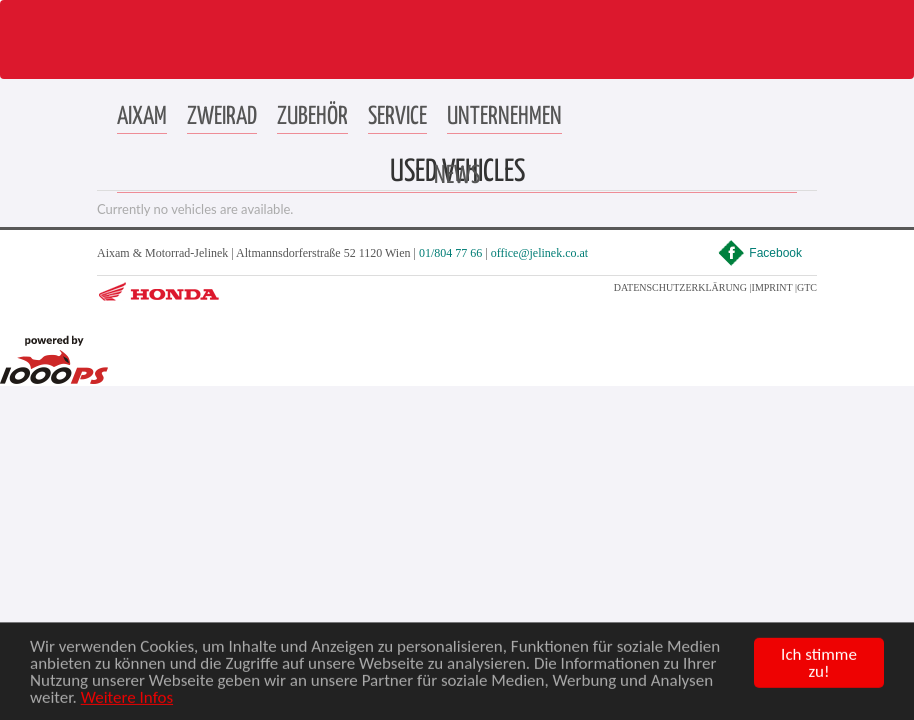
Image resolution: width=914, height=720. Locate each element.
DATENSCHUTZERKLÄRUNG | (683, 287)
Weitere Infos (127, 706)
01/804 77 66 (450, 253)
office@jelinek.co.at (539, 253)
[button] (142, 117)
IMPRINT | (774, 287)
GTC (807, 287)
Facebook (760, 253)
